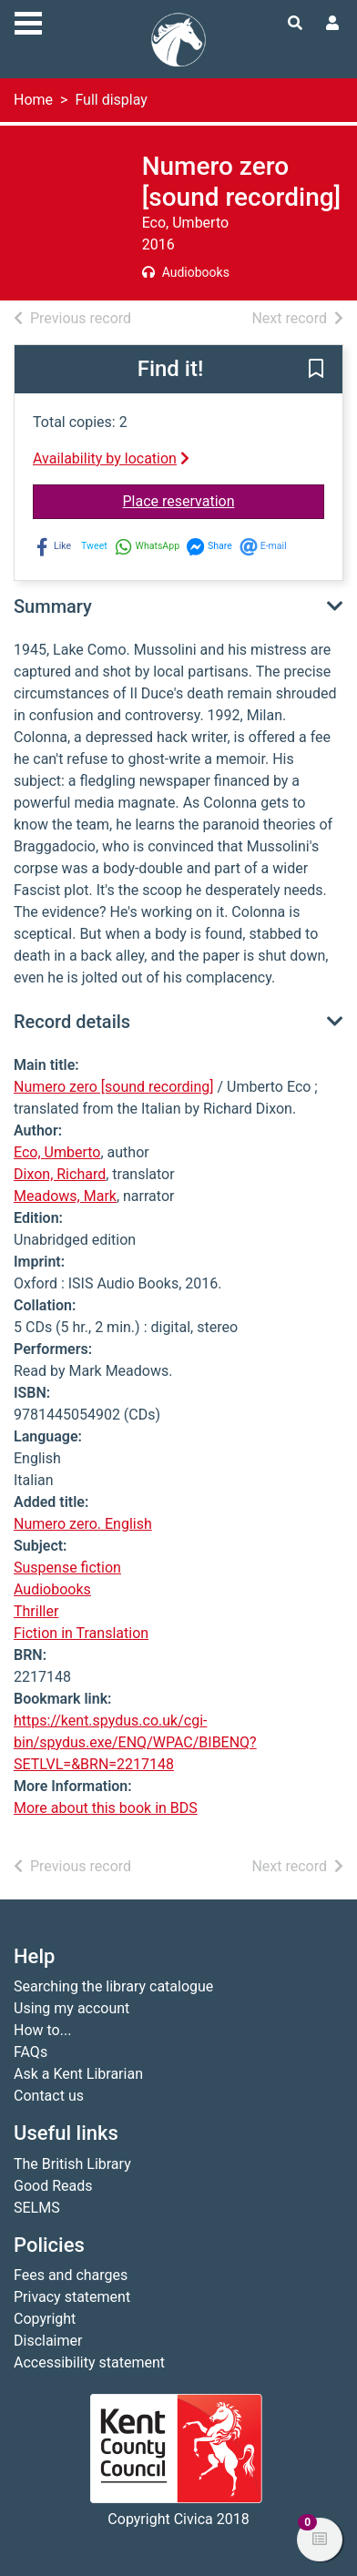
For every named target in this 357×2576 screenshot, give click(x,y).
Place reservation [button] (224, 500)
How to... (42, 2030)
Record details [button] (72, 1022)
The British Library (72, 2164)
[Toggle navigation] (28, 21)
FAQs (30, 2052)
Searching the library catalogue (113, 1986)
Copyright (45, 2318)
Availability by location (111, 458)
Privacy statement (72, 2297)
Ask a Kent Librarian (78, 2073)
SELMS (37, 2207)
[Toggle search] (295, 23)
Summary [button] (53, 606)
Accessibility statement (89, 2362)
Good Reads (53, 2185)
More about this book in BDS (106, 1808)
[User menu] (332, 23)
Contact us (49, 2095)
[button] (316, 370)
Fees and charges (71, 2275)
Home (33, 99)
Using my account (71, 2008)
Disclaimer (48, 2340)
